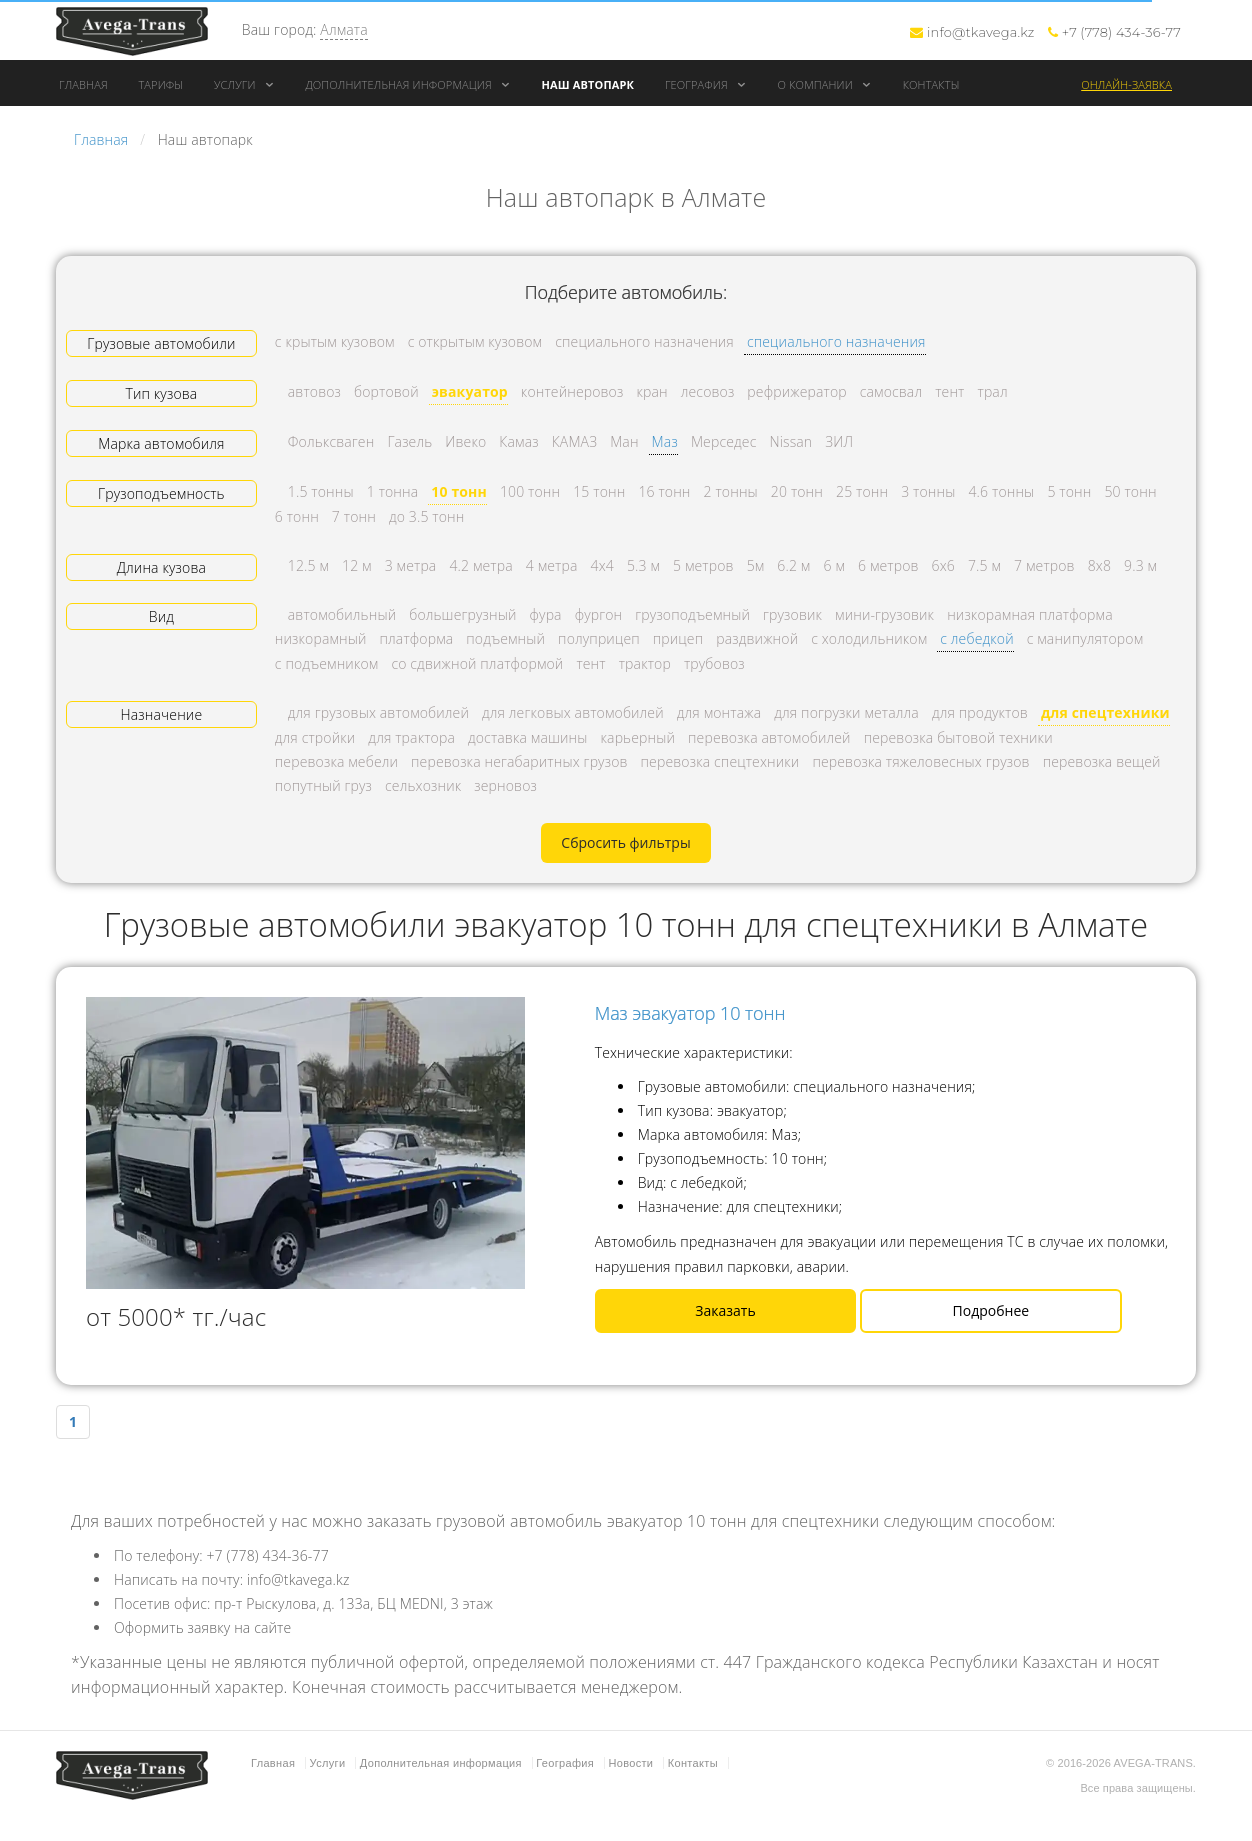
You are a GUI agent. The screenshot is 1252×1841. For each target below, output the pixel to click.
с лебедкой (976, 638)
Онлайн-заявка (1126, 84)
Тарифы (160, 84)
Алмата (343, 29)
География (706, 84)
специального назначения (836, 341)
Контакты (931, 84)
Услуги (244, 84)
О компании (825, 84)
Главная (83, 84)
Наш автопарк (588, 84)
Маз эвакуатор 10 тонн (690, 1013)
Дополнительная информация (407, 84)
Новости (630, 1763)
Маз (665, 441)
